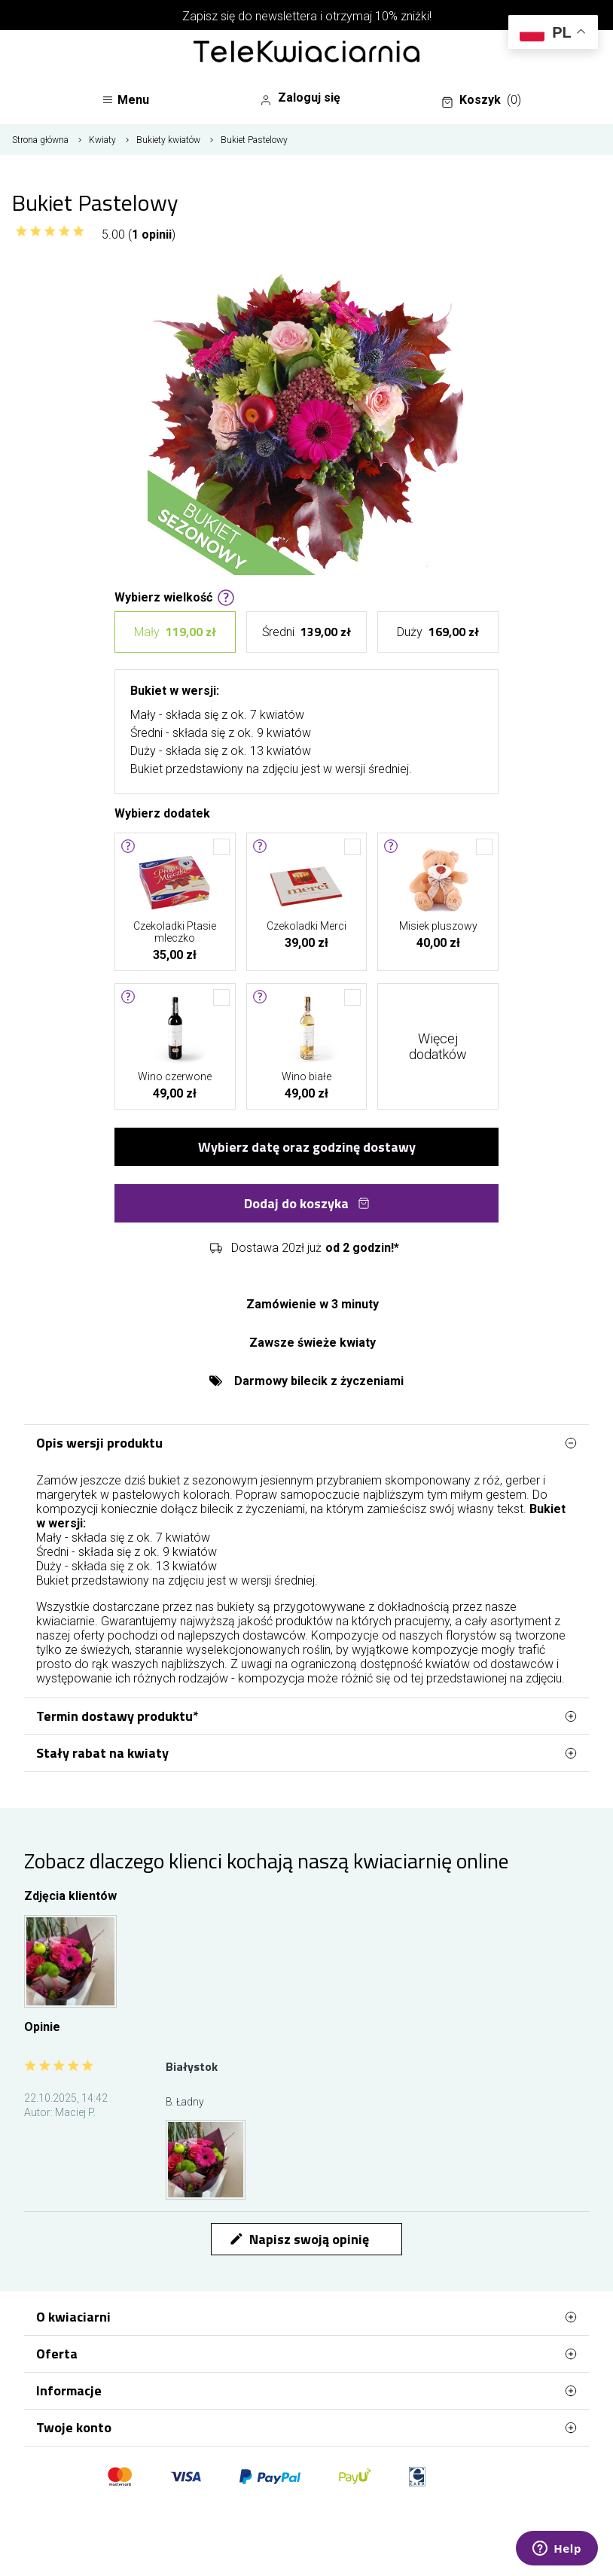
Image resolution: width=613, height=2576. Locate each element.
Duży (438, 632)
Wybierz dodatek (162, 812)
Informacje (306, 2390)
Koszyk (481, 100)
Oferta (306, 2353)
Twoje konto (306, 2427)
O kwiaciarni (306, 2317)
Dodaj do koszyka (307, 1203)
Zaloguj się (300, 97)
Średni (306, 632)
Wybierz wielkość (174, 596)
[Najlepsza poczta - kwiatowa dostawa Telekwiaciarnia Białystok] (306, 53)
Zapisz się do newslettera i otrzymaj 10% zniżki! (307, 16)
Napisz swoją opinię (299, 2239)
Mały (175, 632)
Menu (125, 100)
